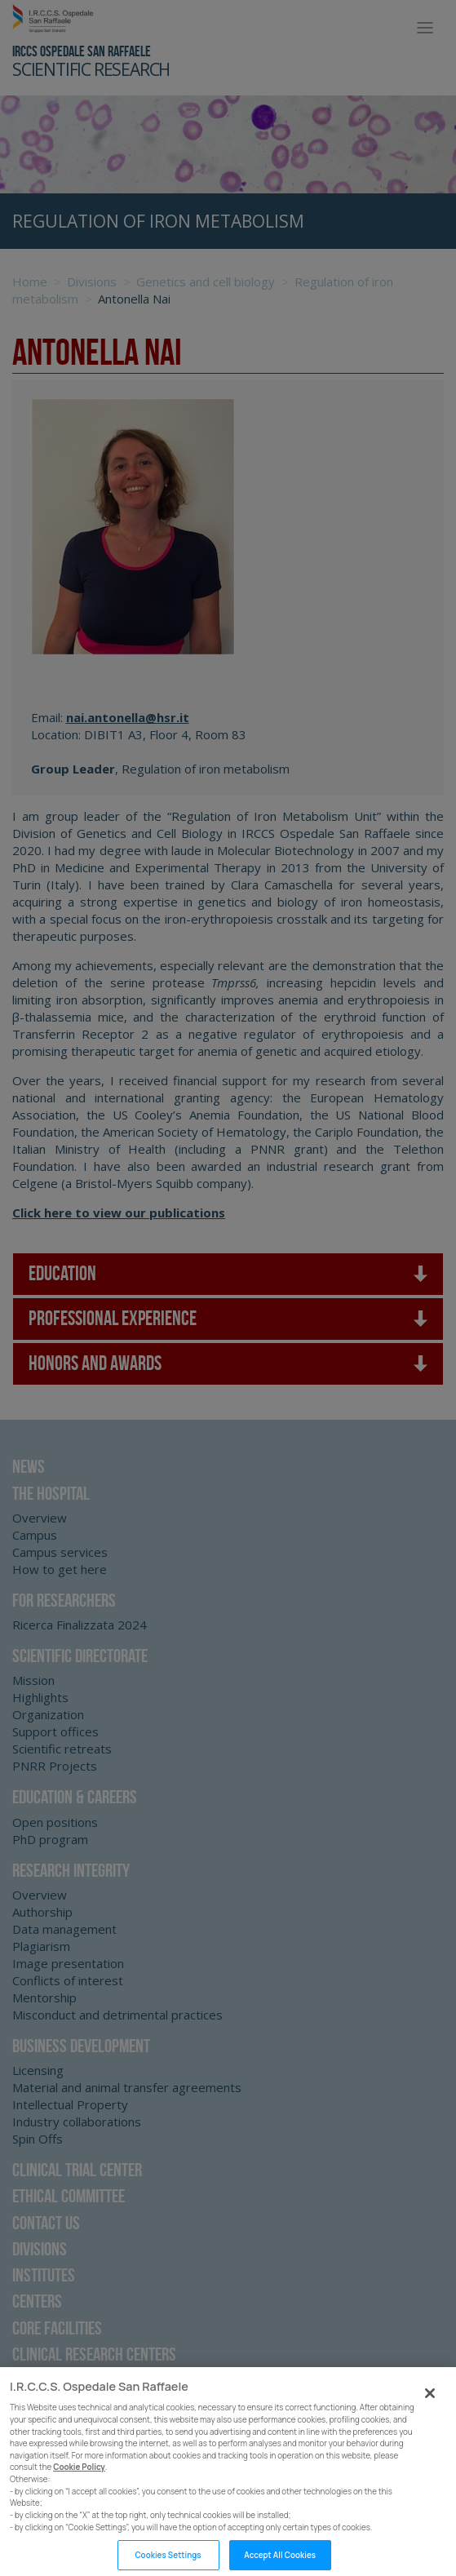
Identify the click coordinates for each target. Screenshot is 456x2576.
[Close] (430, 2423)
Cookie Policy (79, 2497)
